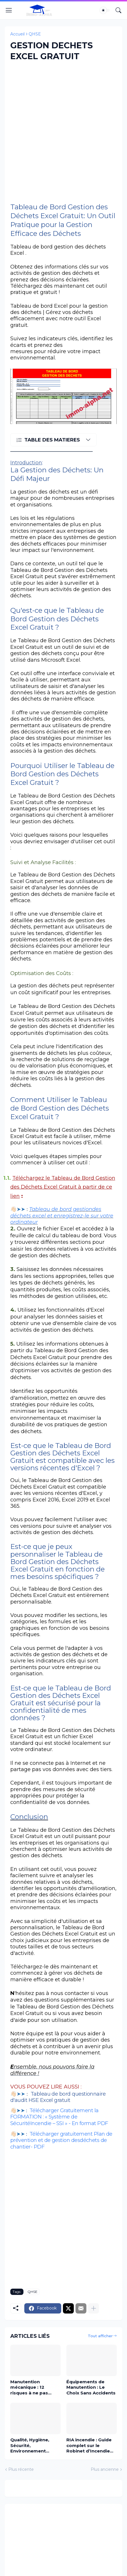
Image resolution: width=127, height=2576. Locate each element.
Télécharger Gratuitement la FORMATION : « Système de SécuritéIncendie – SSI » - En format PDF (59, 2117)
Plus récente (21, 2469)
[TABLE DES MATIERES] (53, 439)
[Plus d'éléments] (93, 2308)
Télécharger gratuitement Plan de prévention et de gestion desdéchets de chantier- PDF (61, 2140)
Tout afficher (100, 2336)
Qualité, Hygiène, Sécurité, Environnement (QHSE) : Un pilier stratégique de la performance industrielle (30, 2445)
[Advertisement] (63, 132)
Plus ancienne (105, 2469)
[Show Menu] (9, 10)
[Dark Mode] (105, 10)
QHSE (35, 34)
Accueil (17, 34)
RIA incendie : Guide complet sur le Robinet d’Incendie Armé (89, 2445)
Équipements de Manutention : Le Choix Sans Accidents (91, 2387)
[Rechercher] (118, 10)
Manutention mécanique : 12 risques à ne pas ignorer (29, 2387)
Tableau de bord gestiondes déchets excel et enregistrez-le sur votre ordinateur (61, 1215)
